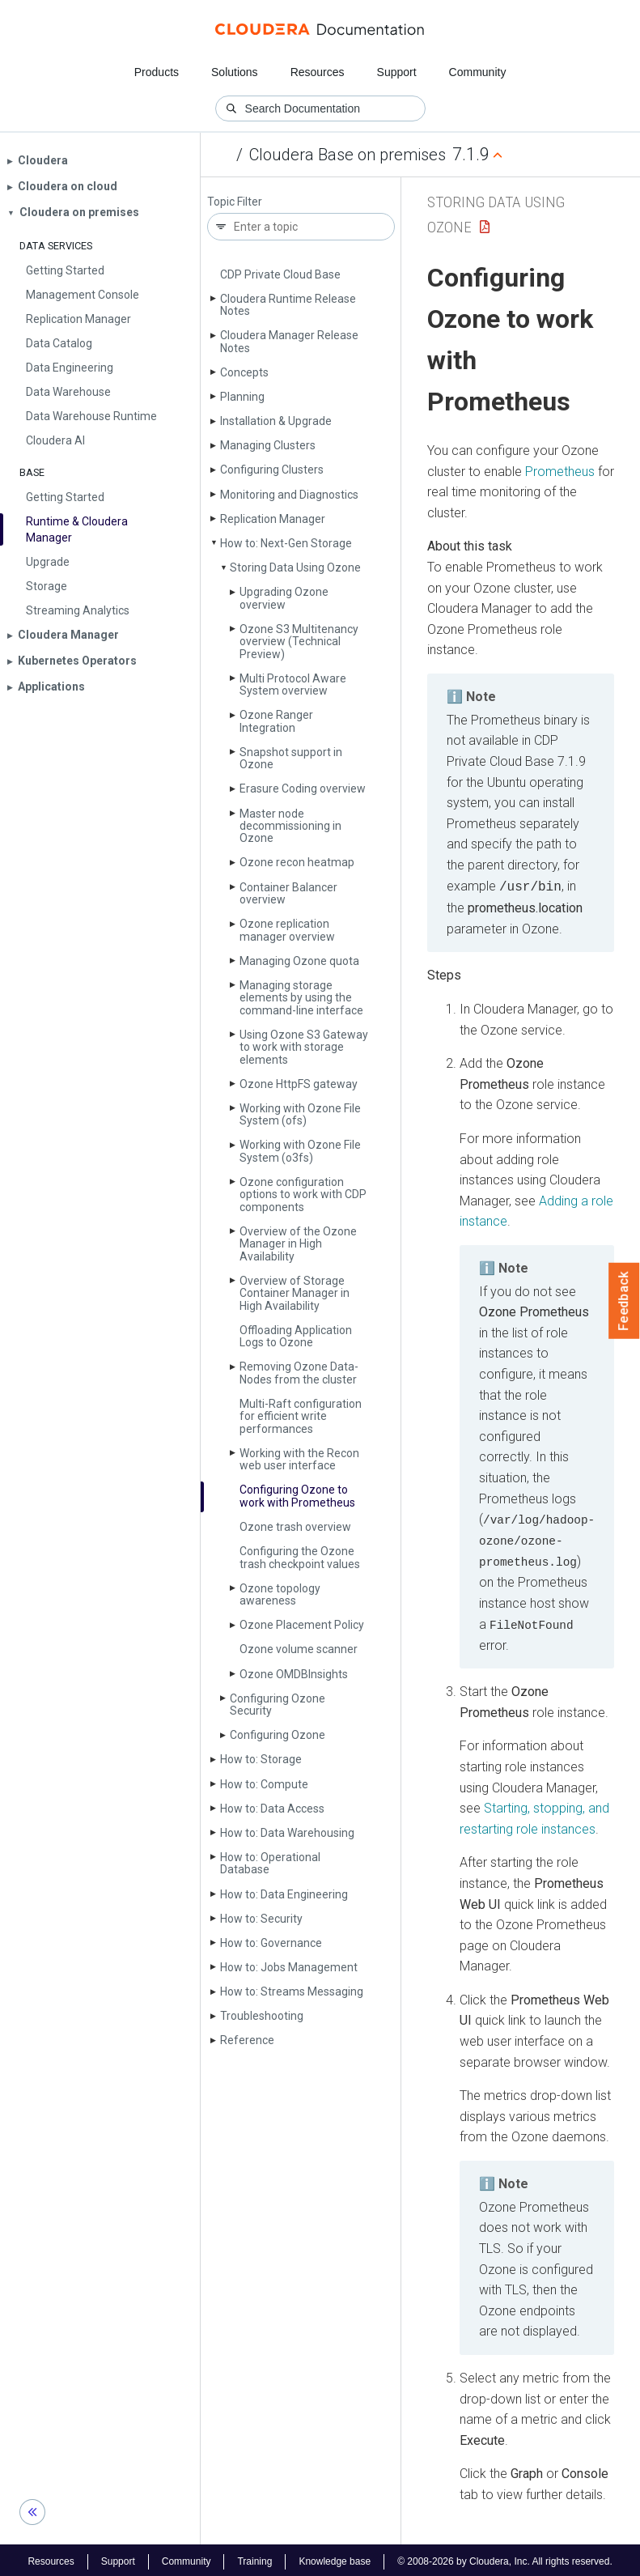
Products (156, 72)
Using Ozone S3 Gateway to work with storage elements (303, 1047)
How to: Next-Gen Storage (286, 543)
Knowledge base (335, 2558)
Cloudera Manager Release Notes (289, 341)
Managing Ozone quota (299, 960)
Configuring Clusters (272, 469)
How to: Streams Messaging (291, 1991)
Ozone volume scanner (298, 1649)
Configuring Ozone (277, 1734)
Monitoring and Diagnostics (289, 494)
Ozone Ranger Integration (276, 720)
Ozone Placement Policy (301, 1624)
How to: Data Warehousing (287, 1832)
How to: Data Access (272, 1808)
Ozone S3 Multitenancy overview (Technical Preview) (298, 642)
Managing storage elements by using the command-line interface (301, 998)
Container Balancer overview (288, 893)
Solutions (234, 72)
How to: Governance (271, 1942)
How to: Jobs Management (289, 1967)
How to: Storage (261, 1759)
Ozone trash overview (295, 1526)
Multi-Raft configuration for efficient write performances (300, 1416)
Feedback (624, 1301)
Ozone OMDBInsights (293, 1674)
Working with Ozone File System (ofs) (300, 1114)
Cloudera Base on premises (347, 154)
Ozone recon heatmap (296, 862)
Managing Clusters (268, 445)
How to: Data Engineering (284, 1894)
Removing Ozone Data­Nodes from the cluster (298, 1372)
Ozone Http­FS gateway (298, 1084)
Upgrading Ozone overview (283, 597)
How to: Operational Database (270, 1863)
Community (477, 72)
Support (397, 72)
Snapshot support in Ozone (290, 758)
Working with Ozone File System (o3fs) (300, 1150)
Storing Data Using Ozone (295, 567)
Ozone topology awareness (279, 1594)
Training (254, 2558)
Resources (317, 72)
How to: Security (261, 1918)
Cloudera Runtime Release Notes (288, 304)
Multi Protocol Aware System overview (292, 684)
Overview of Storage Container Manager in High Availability (294, 1293)
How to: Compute (264, 1784)
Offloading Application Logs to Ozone (295, 1336)
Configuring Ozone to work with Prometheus (297, 1495)
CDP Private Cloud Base (280, 274)
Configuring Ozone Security (277, 1704)
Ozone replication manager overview (287, 929)
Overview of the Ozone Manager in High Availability (298, 1244)
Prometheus (560, 471)
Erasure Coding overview (302, 788)
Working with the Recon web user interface (299, 1459)
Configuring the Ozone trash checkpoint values (299, 1557)
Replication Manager (272, 518)
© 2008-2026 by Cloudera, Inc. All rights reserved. (504, 2558)
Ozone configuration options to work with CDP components (303, 1194)
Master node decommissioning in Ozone (290, 826)
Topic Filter (234, 202)
